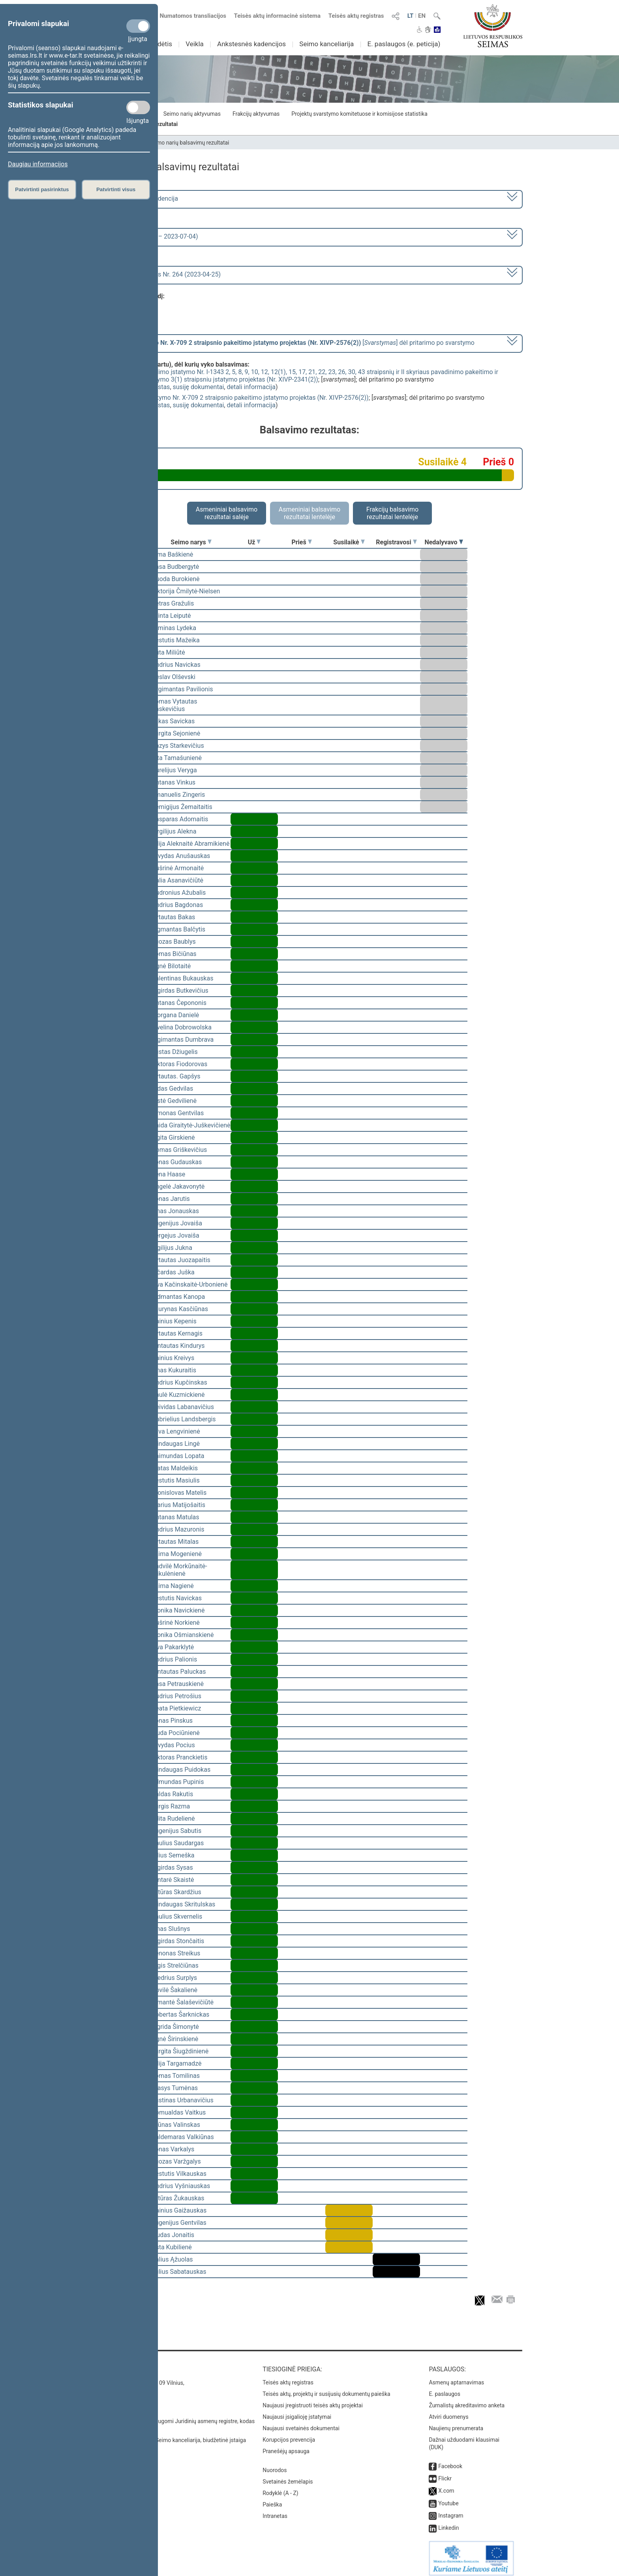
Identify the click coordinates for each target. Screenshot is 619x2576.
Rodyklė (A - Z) (280, 2487)
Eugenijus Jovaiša (177, 1223)
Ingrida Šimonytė (175, 2026)
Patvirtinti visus (115, 189)
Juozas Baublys (174, 941)
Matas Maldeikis (175, 1468)
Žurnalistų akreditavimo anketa (467, 2400)
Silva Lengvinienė (176, 1431)
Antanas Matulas (175, 1517)
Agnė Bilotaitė (171, 966)
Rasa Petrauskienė (178, 1684)
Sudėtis (161, 44)
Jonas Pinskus (172, 1720)
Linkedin (448, 2522)
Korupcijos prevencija (289, 2434)
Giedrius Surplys (174, 1977)
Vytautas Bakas (173, 917)
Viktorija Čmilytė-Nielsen (186, 591)
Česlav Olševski (173, 677)
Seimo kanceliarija (326, 44)
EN (422, 15)
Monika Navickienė (178, 1610)
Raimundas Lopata (178, 1456)
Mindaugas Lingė (176, 1443)
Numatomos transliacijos (188, 15)
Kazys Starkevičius (178, 745)
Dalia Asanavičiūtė (177, 880)
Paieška (272, 2499)
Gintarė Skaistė (173, 1880)
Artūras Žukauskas (178, 2198)
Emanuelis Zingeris (178, 794)
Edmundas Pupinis (178, 1782)
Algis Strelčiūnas (175, 1965)
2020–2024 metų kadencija (139, 198)
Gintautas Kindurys (178, 1345)
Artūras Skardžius (176, 1892)
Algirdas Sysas (172, 1867)
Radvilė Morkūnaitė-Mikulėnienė (179, 1569)
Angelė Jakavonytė (178, 1186)
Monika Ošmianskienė (183, 1635)
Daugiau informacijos (38, 164)
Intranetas (275, 2510)
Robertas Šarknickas (180, 2014)
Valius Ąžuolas (172, 2259)
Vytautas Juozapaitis (181, 1260)
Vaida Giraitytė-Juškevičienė (191, 1125)
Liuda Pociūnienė (176, 1733)
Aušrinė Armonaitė (178, 868)
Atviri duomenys (448, 2411)
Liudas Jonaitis (173, 2235)
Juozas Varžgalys (176, 2161)
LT (410, 15)
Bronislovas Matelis (179, 1492)
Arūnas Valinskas (176, 2124)
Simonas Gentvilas (178, 1113)
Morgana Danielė (175, 1015)
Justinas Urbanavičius (183, 2100)
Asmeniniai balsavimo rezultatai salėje (226, 513)
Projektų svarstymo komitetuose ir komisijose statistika (359, 114)
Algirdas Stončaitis (178, 1941)
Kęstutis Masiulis (176, 1480)
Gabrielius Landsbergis (184, 1419)
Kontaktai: (113, 2363)
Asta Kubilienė (172, 2247)
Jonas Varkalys (173, 2149)
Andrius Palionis (174, 1659)
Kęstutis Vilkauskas (179, 2173)
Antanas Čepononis (179, 1003)
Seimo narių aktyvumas (192, 114)
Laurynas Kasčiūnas (180, 1309)
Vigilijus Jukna (172, 1247)
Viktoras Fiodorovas (179, 1064)
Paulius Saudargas (178, 1843)
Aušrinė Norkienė (176, 1622)
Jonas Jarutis (171, 1198)
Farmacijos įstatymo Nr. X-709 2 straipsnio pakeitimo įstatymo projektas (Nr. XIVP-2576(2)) (241, 397)
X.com (446, 2485)
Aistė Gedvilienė (174, 1101)
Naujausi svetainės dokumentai (301, 2423)
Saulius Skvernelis (177, 1916)
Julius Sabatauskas (179, 2271)
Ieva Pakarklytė (173, 1647)
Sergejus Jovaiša (175, 1235)
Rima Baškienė (172, 554)
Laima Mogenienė (177, 1554)
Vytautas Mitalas (175, 1541)
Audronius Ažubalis (179, 892)
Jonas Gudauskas (177, 1162)
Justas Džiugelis (175, 1052)
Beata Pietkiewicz (176, 1708)
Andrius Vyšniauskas (181, 2186)
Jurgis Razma (171, 1806)
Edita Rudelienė (173, 1818)
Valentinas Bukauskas (182, 978)
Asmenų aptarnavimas (456, 2377)
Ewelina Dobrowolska (182, 1027)
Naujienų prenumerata (456, 2423)
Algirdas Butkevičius (180, 990)
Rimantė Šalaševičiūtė (183, 2002)
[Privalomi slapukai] (138, 26)
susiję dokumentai (198, 387)
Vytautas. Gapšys (176, 1076)
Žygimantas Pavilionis (182, 689)
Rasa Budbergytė (175, 566)
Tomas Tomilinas (176, 2075)
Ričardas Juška (173, 1272)
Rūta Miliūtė (168, 652)
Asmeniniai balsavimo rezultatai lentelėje (309, 513)
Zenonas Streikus (176, 1953)
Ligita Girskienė (173, 1137)
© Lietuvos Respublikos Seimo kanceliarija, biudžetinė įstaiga (171, 2434)
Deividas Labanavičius (183, 1407)
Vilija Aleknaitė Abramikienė (190, 843)
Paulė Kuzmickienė (178, 1394)
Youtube (448, 2498)
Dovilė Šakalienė (174, 1990)
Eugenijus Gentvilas (179, 2222)
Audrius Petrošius (176, 1696)
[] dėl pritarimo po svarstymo (288, 342)
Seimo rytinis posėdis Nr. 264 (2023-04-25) (161, 274)
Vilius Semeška (173, 1855)
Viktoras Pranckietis (179, 1757)
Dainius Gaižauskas (179, 2210)
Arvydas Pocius (173, 1745)
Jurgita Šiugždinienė (180, 2051)
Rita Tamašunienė (177, 758)
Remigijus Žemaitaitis (182, 807)
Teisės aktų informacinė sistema (277, 15)
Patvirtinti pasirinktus (42, 189)
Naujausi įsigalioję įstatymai (297, 2411)
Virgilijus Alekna (174, 831)
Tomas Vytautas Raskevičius (174, 705)
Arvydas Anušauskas (181, 856)
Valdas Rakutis (172, 1794)
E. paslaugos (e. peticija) (403, 44)
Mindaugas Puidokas (181, 1769)
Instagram (450, 2510)
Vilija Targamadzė (176, 2063)
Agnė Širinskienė (175, 2039)
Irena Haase (168, 1174)
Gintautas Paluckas (179, 1671)
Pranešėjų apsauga (286, 2445)
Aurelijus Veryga (174, 770)
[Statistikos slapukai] (138, 107)
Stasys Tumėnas (175, 2088)
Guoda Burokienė (176, 579)
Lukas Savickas (173, 721)
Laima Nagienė (173, 1586)
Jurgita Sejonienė (176, 733)
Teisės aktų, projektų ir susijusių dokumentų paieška (326, 2388)
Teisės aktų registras (356, 15)
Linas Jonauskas (175, 1211)
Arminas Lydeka (174, 628)
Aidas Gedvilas (172, 1088)
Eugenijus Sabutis (176, 1831)
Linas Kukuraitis (174, 1370)
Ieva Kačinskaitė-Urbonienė (189, 1284)
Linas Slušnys (171, 1928)
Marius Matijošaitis (178, 1505)
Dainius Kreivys (173, 1358)
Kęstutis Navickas (177, 1598)
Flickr (445, 2473)
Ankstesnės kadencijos (251, 44)
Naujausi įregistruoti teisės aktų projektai (313, 2400)
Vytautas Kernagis (177, 1333)
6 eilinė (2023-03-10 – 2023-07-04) (149, 236)
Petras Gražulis (173, 603)
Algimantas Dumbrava (183, 1039)
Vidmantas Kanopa (178, 1296)
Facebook (450, 2460)
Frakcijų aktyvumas (256, 114)
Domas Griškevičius (179, 1149)
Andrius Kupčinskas (179, 1382)
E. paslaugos (444, 2388)
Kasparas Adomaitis (180, 819)
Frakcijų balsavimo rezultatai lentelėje (392, 513)
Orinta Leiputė (171, 615)
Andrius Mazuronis (178, 1529)
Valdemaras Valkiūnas (183, 2137)
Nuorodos (275, 2464)
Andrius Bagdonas (177, 905)
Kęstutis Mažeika (176, 640)
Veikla (195, 44)
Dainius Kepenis (174, 1321)
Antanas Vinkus (173, 782)
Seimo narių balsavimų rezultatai (189, 142)
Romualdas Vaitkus (179, 2112)
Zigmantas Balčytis (178, 929)
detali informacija (251, 387)
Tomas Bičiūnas (174, 954)
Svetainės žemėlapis (288, 2476)
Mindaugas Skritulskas (183, 1904)
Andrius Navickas (176, 664)
